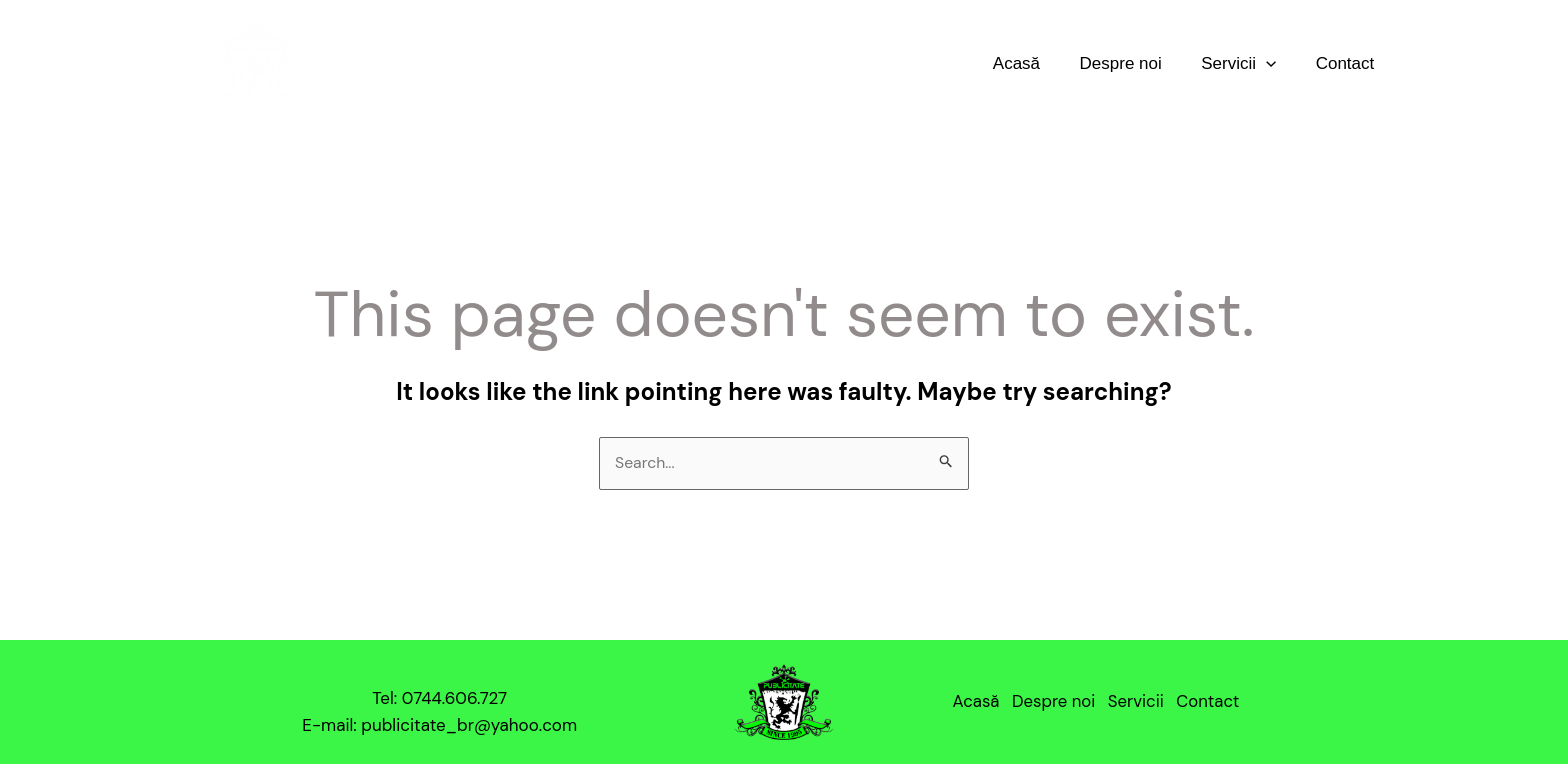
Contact (1347, 63)
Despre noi (1134, 63)
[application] (1274, 63)
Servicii (1246, 63)
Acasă (1035, 63)
